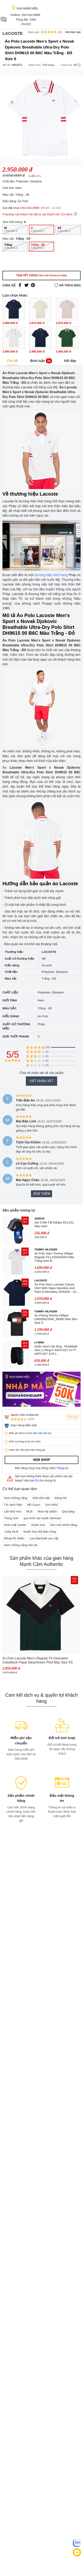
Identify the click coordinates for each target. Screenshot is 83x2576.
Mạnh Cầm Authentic (25, 1414)
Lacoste (12, 33)
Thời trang (48, 64)
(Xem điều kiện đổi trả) (39, 1433)
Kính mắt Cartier (15, 1525)
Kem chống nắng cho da (20, 1545)
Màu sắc (9, 1008)
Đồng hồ (61, 1498)
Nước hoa (38, 1525)
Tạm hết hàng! (41, 275)
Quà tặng (68, 1511)
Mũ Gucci (33, 1504)
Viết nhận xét (41, 1081)
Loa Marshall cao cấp (43, 1538)
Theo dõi (72, 1417)
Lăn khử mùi (12, 1511)
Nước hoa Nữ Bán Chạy (39, 1531)
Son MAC (51, 1504)
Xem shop (41, 1460)
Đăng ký (63, 1468)
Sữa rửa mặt (41, 1498)
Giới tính (9, 1000)
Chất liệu (10, 992)
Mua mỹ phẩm (47, 1511)
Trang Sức (11, 1518)
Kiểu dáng (10, 1016)
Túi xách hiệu (13, 1504)
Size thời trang (15, 1036)
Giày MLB (11, 1531)
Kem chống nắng (15, 1498)
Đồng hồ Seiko (14, 1538)
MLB (29, 1511)
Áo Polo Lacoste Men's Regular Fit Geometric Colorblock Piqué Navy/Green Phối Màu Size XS (37, 1660)
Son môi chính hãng (63, 1525)
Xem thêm (41, 1193)
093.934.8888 (31, 15)
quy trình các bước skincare (42, 1518)
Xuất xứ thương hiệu (16, 1026)
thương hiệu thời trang (51, 575)
